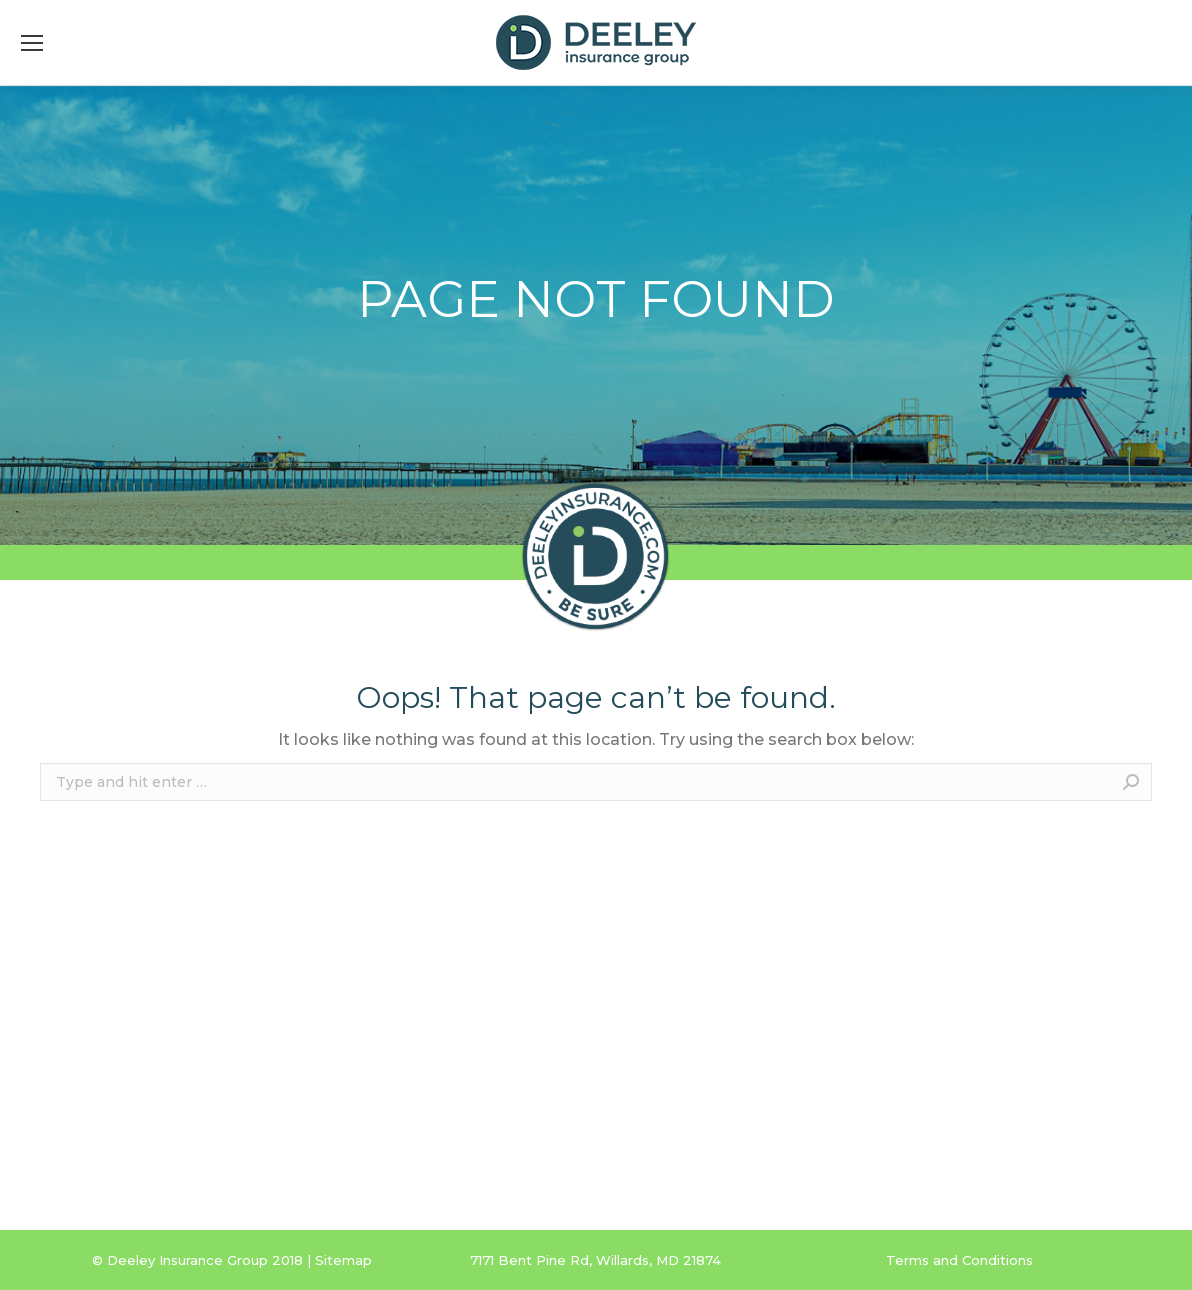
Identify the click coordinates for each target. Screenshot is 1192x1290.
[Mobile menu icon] (32, 43)
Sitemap (343, 1260)
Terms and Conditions (959, 1260)
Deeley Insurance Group (187, 1260)
